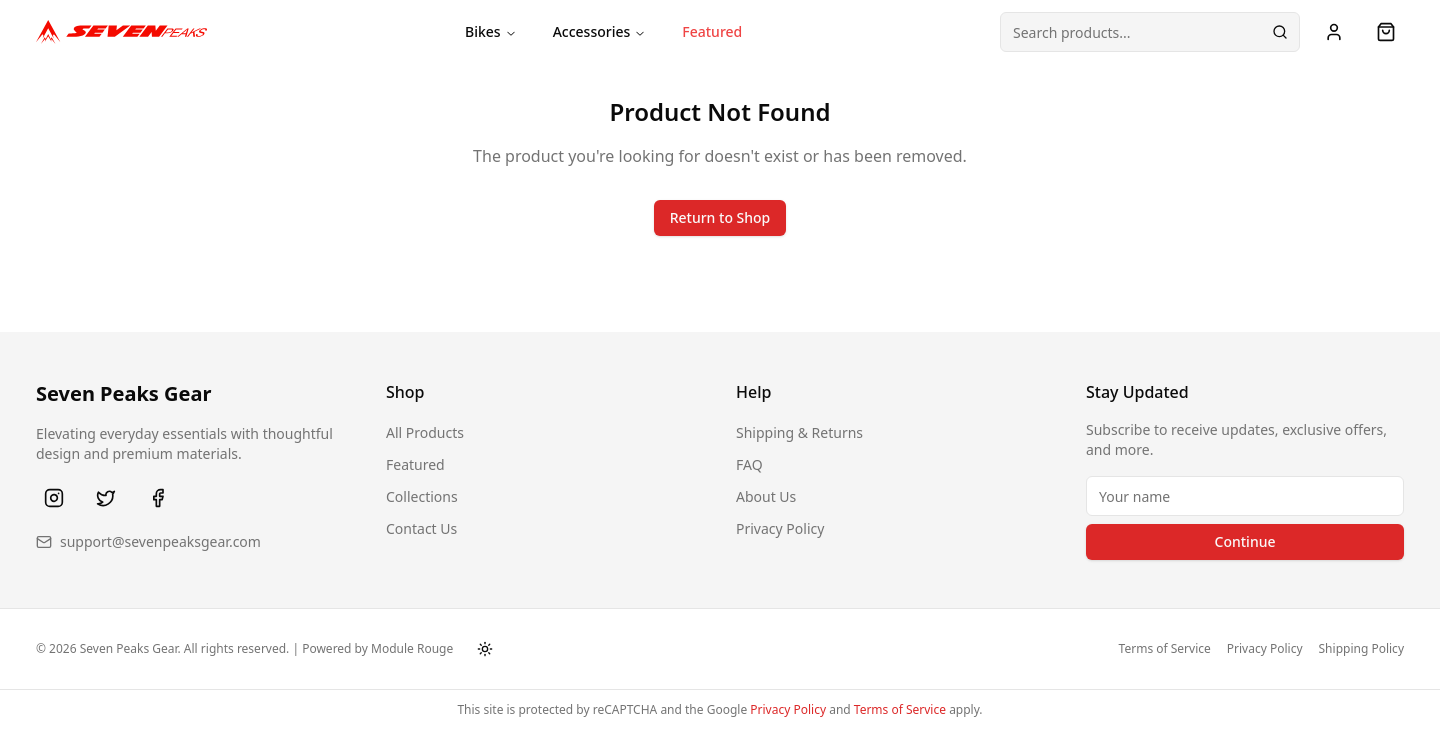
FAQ (749, 464)
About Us (766, 496)
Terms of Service (1165, 649)
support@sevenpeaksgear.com (160, 541)
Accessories (600, 31)
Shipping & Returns (799, 432)
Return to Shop (720, 217)
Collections (422, 496)
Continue (1245, 541)
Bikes (491, 31)
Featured (712, 31)
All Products (425, 432)
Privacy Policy (780, 528)
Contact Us (421, 528)
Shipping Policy (1361, 649)
